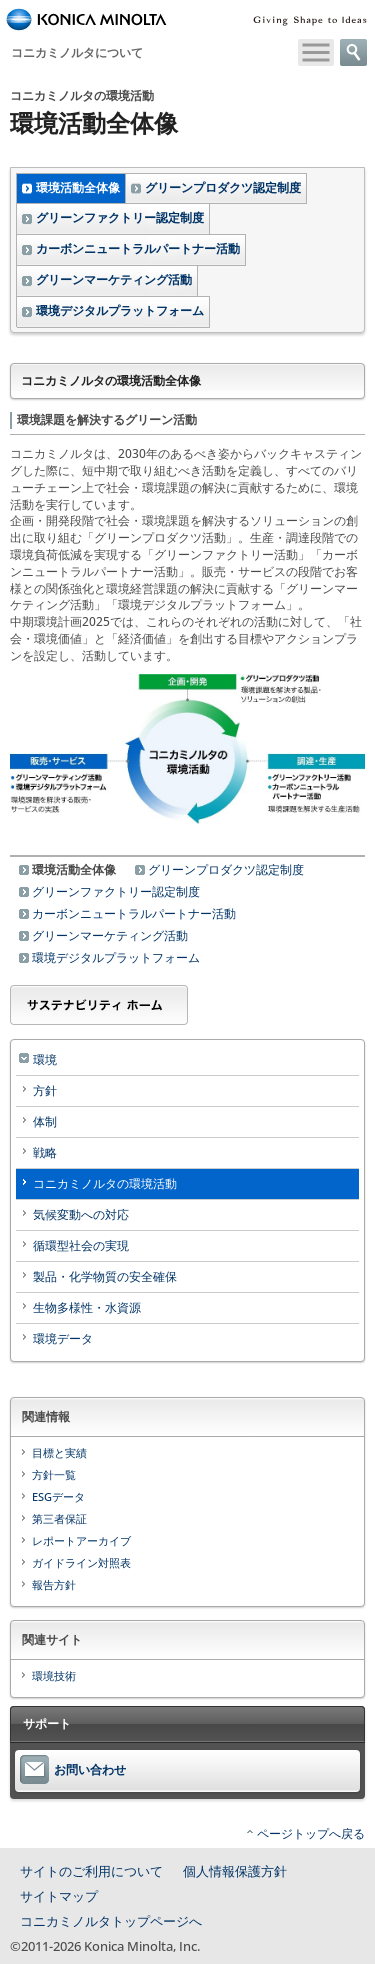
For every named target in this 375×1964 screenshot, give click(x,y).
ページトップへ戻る (311, 1833)
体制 (45, 1121)
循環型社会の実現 (81, 1245)
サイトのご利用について (91, 1871)
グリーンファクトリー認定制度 (120, 217)
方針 (45, 1090)
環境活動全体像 (78, 187)
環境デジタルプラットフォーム (120, 310)
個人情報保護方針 (235, 1871)
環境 (45, 1059)
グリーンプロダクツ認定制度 (223, 187)
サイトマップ (59, 1896)
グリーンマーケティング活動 (114, 279)
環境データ (63, 1338)
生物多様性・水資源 (87, 1307)
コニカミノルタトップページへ (111, 1921)
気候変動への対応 (81, 1214)
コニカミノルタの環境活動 (105, 1183)
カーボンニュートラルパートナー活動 (138, 248)
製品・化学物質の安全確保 (105, 1276)
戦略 (45, 1152)
